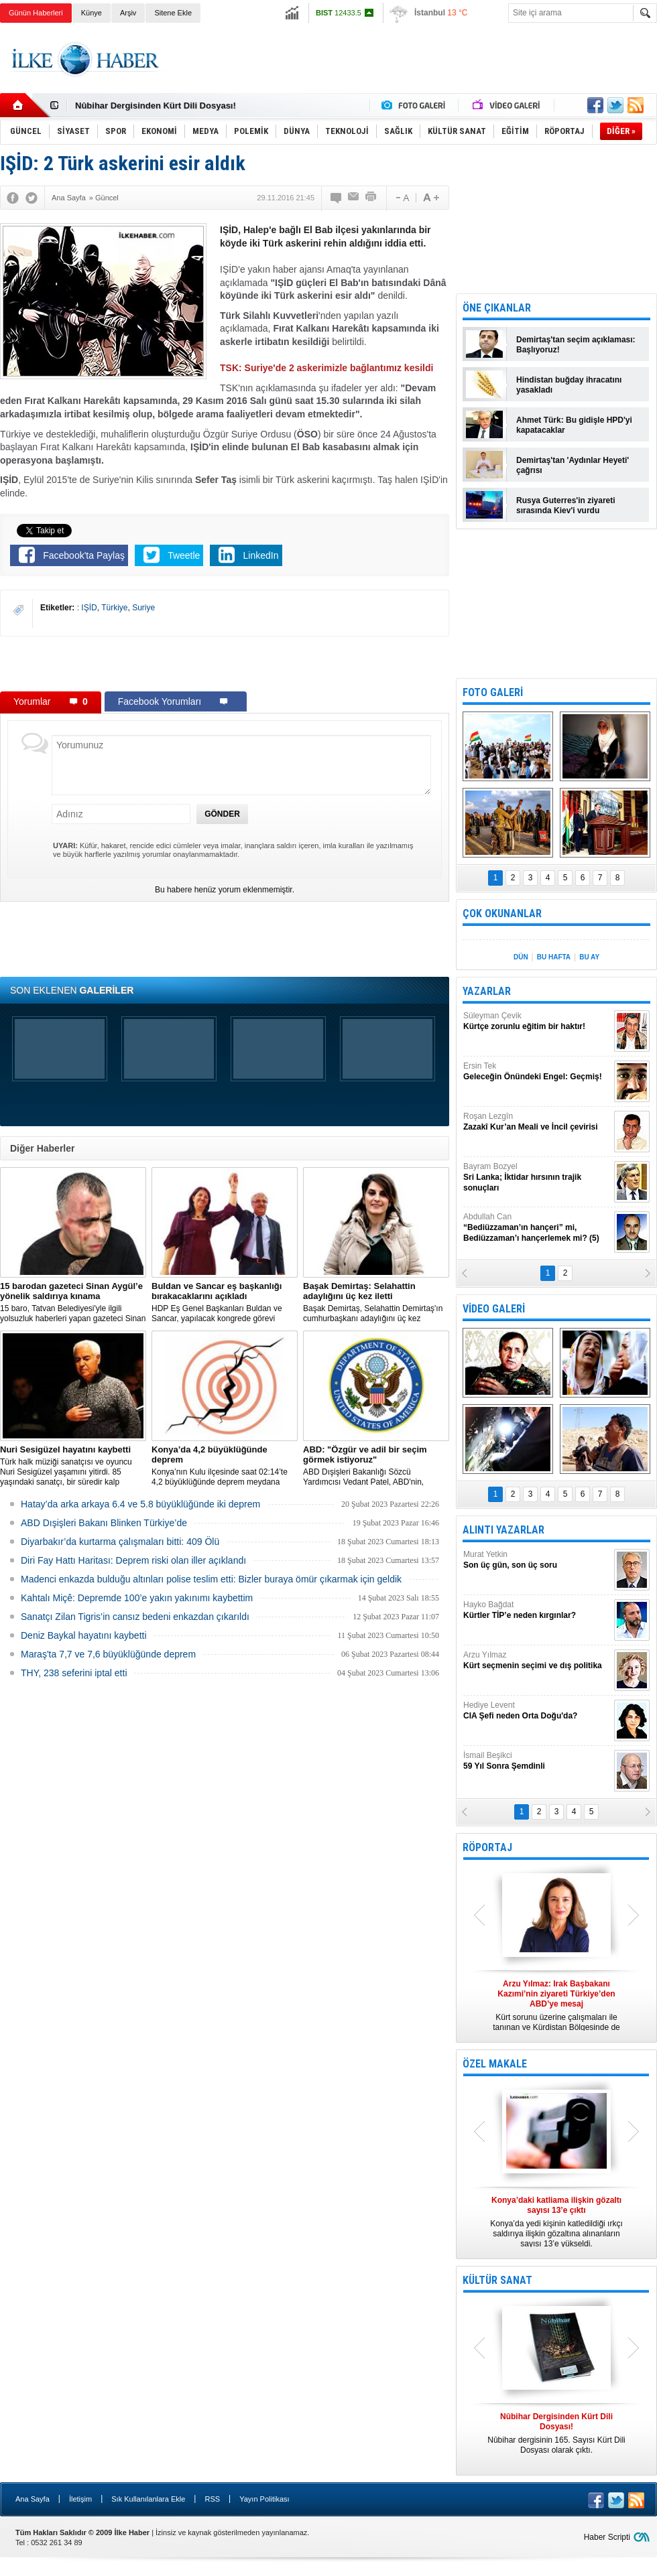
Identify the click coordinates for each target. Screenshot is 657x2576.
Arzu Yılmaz (537, 1660)
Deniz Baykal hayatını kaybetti (84, 1635)
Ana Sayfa (32, 2499)
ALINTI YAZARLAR (503, 1529)
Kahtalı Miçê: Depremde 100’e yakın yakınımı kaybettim (137, 1597)
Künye (91, 13)
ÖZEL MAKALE (495, 2063)
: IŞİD (87, 607)
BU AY (589, 957)
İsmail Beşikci (537, 1761)
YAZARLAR (487, 991)
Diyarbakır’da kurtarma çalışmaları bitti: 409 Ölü (120, 1541)
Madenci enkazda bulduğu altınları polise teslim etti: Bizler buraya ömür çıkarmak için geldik (211, 1579)
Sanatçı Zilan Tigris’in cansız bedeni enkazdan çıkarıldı (135, 1616)
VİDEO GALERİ (494, 1308)
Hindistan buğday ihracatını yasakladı (568, 385)
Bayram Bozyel (537, 1177)
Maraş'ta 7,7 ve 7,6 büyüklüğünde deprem (108, 1654)
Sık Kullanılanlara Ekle (148, 2499)
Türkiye (114, 607)
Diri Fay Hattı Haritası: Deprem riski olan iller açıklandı (133, 1560)
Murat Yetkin (537, 1560)
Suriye (143, 607)
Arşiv (128, 13)
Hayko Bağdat (537, 1610)
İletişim (80, 2499)
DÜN (521, 957)
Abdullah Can (537, 1227)
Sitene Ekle (173, 13)
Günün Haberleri (36, 13)
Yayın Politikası (264, 2499)
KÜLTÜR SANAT (497, 2280)
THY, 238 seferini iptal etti (74, 1673)
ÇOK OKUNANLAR (502, 913)
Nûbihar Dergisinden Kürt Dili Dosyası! (155, 105)
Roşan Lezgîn (537, 1121)
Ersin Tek (537, 1071)
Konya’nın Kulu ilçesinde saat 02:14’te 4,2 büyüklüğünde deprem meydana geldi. (225, 1465)
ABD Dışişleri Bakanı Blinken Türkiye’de (104, 1522)
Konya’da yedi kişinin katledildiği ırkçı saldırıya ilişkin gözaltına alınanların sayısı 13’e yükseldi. (556, 2221)
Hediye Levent (537, 1710)
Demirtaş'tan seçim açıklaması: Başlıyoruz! (576, 344)
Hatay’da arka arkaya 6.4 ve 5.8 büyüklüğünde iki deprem (140, 1504)
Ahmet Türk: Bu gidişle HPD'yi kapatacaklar (574, 425)
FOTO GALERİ (493, 692)
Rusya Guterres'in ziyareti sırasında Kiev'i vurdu (565, 505)
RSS (212, 2499)
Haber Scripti (607, 2537)
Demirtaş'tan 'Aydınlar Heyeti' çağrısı (572, 465)
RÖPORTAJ (487, 1847)
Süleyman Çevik (537, 1021)
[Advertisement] (224, 663)
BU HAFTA (554, 957)
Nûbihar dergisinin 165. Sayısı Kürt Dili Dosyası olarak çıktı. (556, 2433)
